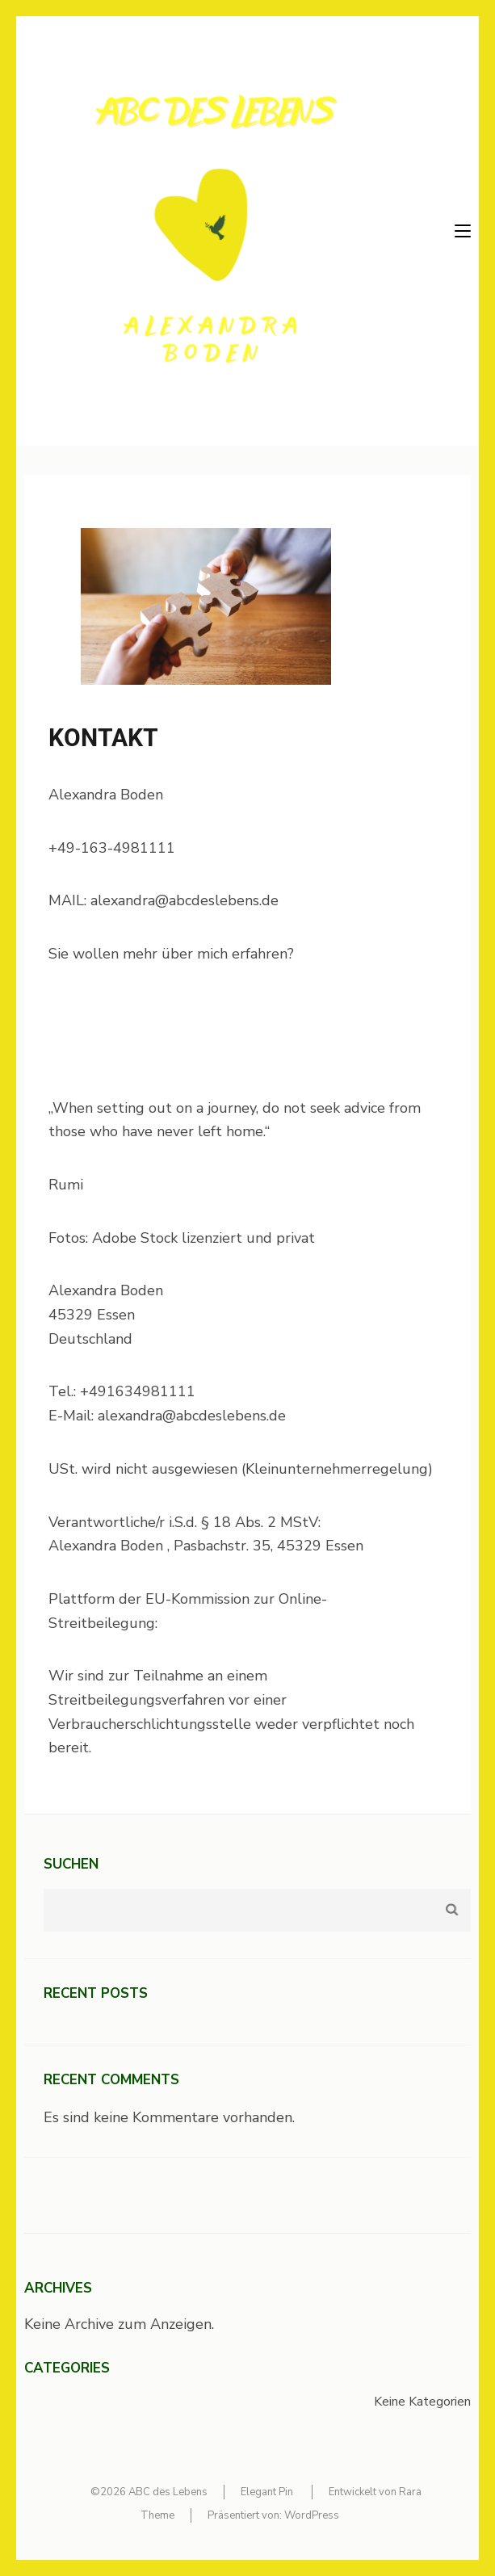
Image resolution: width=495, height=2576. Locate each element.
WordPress (311, 2515)
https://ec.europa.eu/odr (239, 1623)
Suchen (71, 1864)
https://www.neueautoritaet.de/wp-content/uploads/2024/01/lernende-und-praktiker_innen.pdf (184, 1030)
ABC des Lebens (168, 2492)
